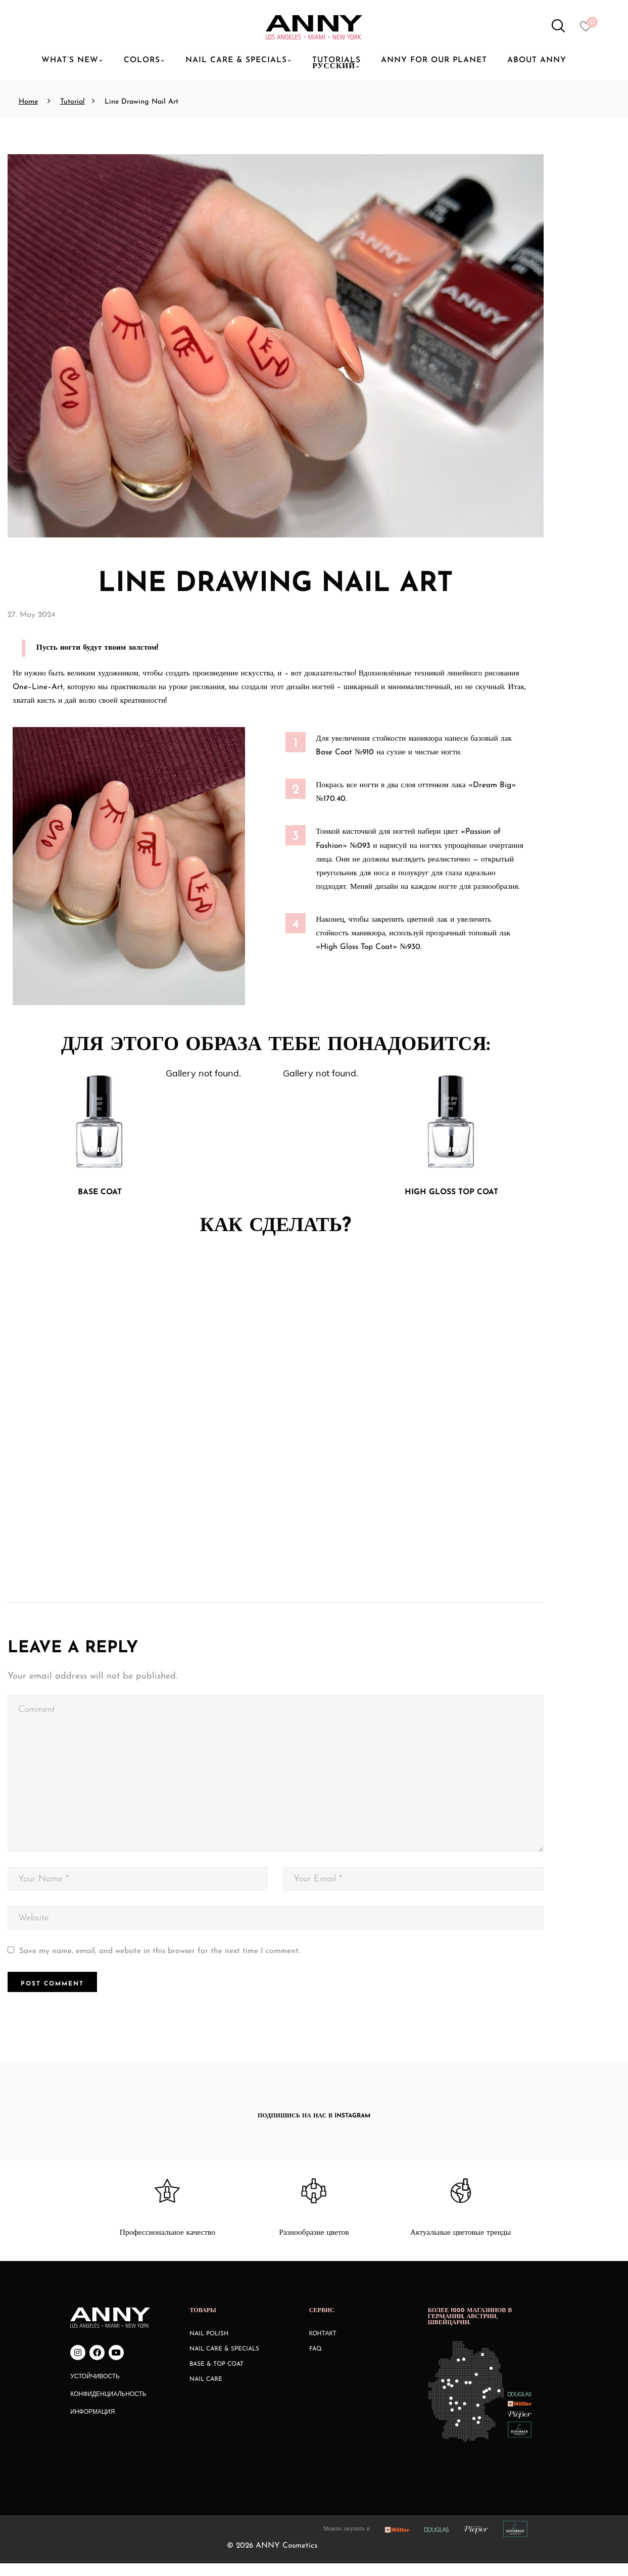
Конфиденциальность (108, 2407)
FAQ (315, 2361)
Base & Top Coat (216, 2376)
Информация (92, 2424)
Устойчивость (95, 2389)
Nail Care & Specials (224, 2361)
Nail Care (205, 2391)
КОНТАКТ (322, 2346)
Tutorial (72, 102)
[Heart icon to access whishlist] (588, 29)
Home (28, 102)
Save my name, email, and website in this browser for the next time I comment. (159, 1963)
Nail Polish (208, 2346)
